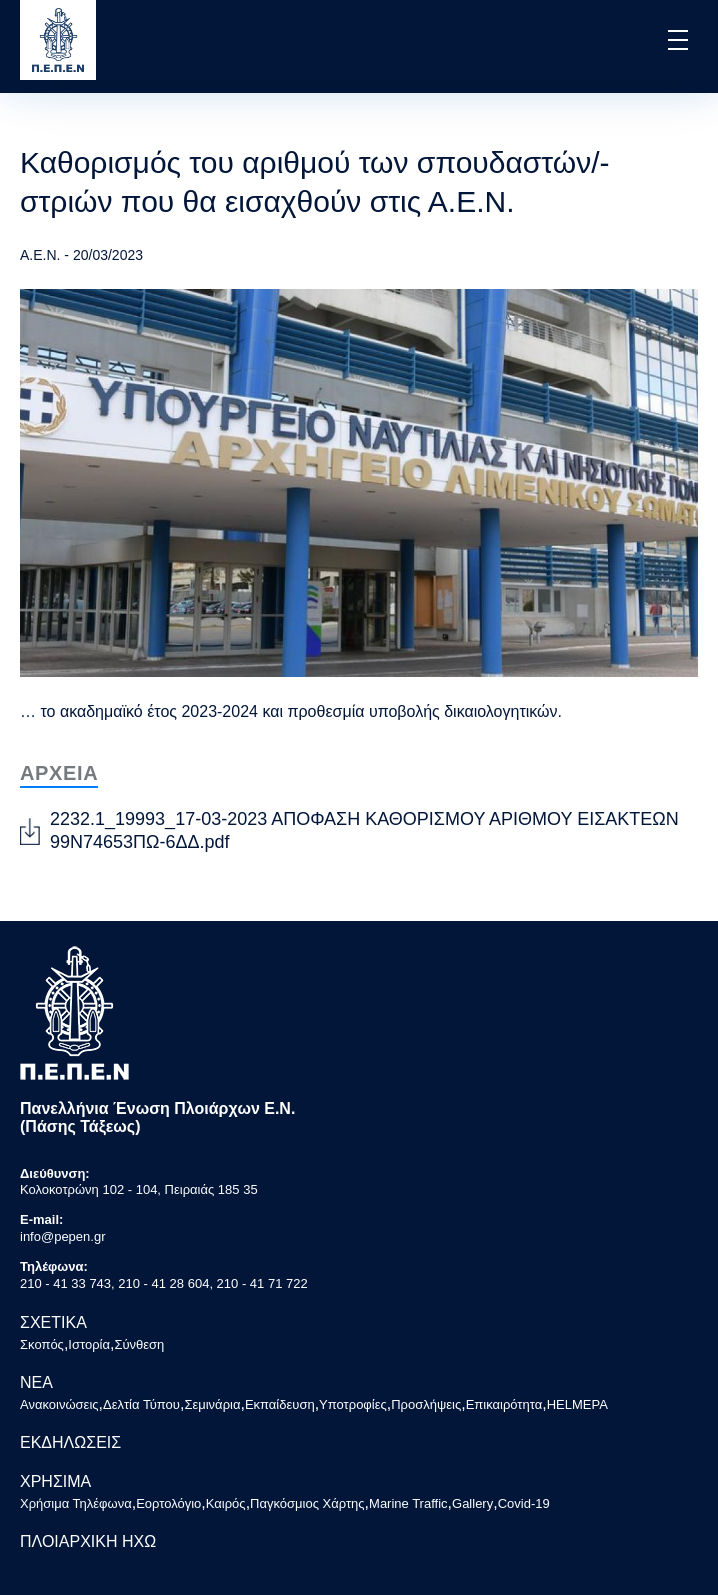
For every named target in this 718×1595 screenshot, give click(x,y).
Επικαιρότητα (504, 1404)
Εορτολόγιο (168, 1503)
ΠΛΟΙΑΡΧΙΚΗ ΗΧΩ (88, 1541)
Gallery (472, 1503)
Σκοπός (42, 1344)
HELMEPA (577, 1404)
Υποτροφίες (353, 1404)
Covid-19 (524, 1503)
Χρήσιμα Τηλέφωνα (76, 1503)
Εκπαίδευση (280, 1404)
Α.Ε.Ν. (40, 255)
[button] (676, 40)
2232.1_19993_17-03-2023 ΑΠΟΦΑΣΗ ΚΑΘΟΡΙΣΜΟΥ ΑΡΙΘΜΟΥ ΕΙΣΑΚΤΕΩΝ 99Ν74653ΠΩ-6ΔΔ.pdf (364, 830)
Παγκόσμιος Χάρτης (307, 1503)
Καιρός (226, 1503)
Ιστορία (89, 1344)
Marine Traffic (408, 1503)
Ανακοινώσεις (59, 1404)
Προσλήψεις (426, 1404)
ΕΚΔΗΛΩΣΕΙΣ (70, 1442)
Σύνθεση (139, 1344)
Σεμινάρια (212, 1404)
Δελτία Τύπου (141, 1404)
